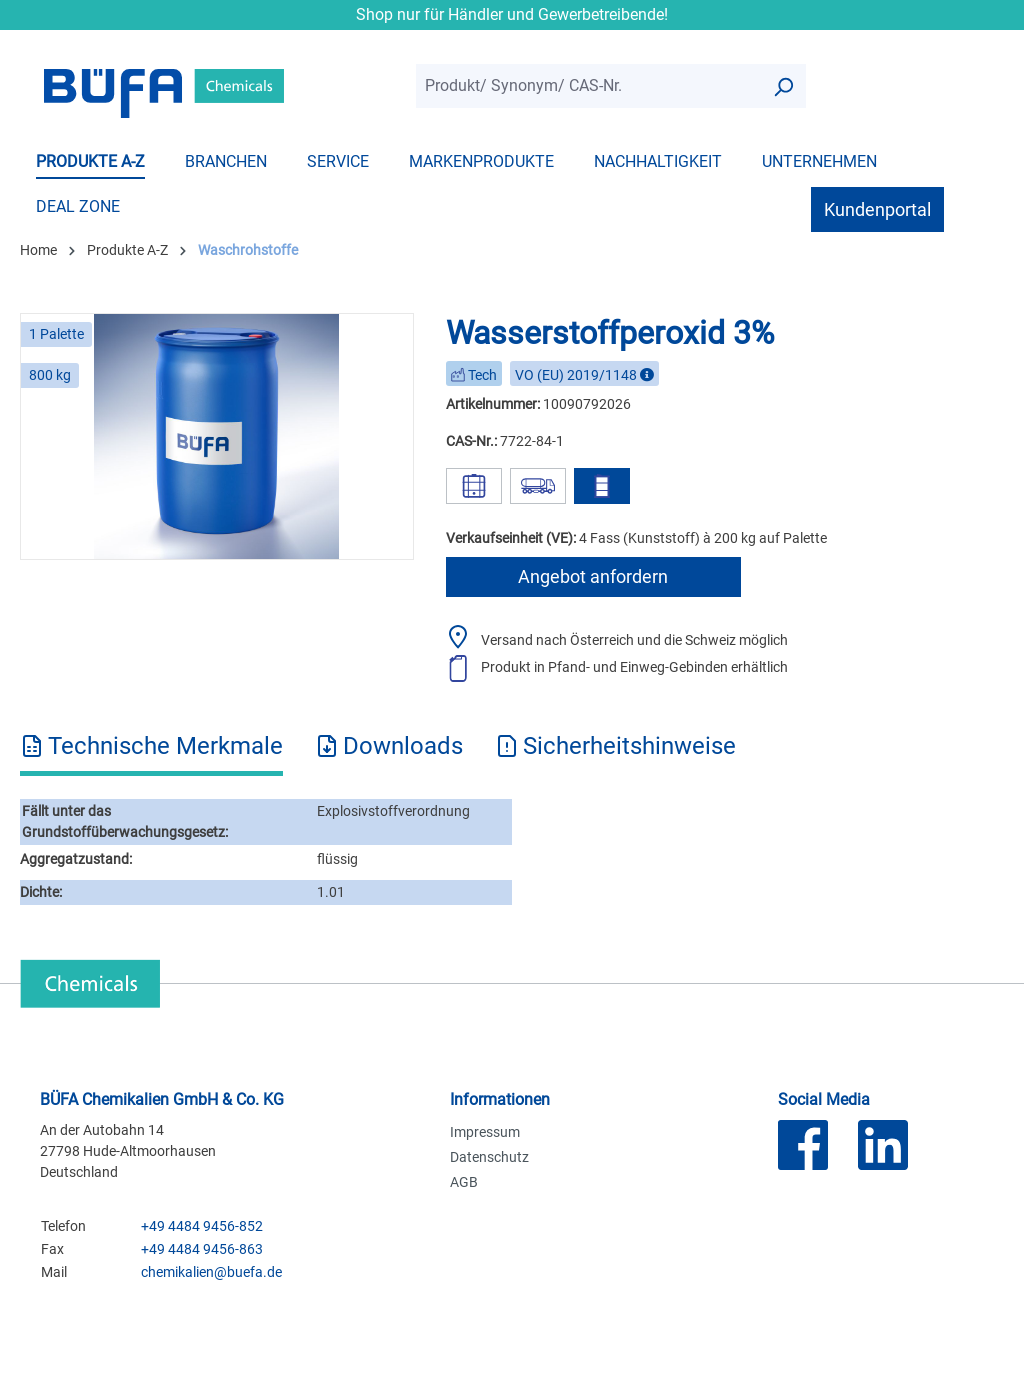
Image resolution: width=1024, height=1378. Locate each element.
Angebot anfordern (593, 576)
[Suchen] (783, 86)
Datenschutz (489, 1157)
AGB (464, 1182)
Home (38, 250)
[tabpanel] (512, 853)
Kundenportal (877, 209)
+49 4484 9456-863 (202, 1249)
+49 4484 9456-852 (202, 1226)
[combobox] (588, 86)
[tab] (151, 753)
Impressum (485, 1132)
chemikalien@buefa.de (211, 1272)
